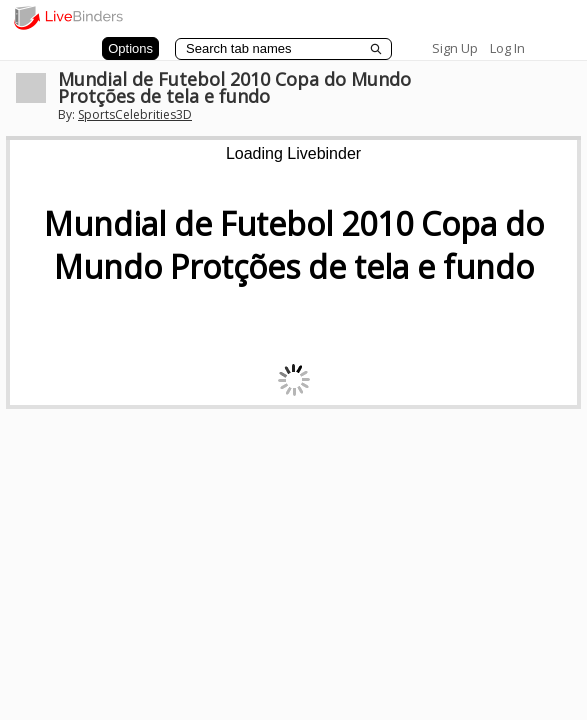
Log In (507, 48)
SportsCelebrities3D (135, 114)
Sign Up (455, 48)
